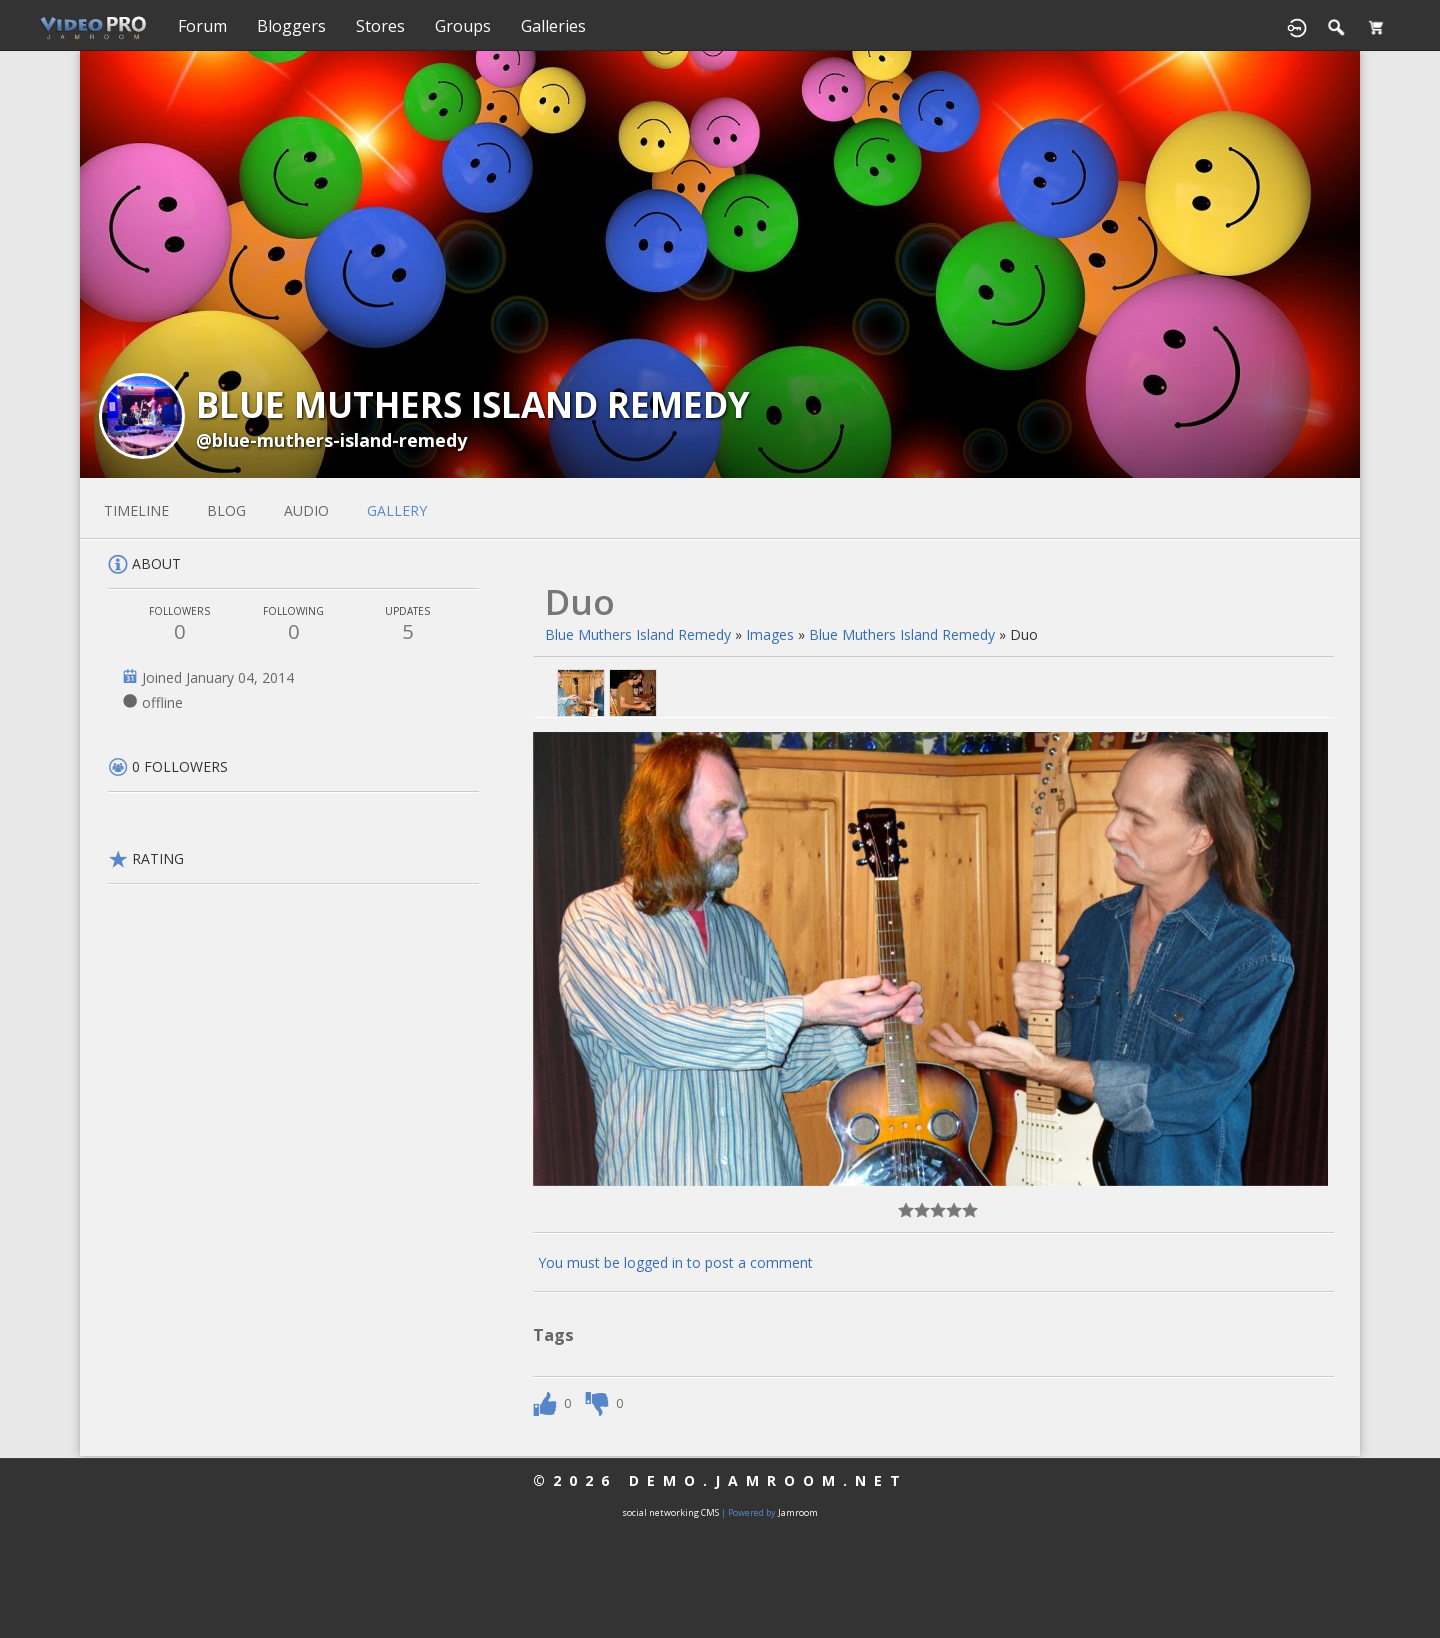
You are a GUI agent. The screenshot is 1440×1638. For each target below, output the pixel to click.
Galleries (553, 26)
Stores (380, 26)
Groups (463, 26)
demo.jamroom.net (768, 1480)
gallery (397, 510)
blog (226, 510)
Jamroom (798, 1512)
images (770, 634)
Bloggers (291, 26)
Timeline (136, 510)
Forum (202, 26)
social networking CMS (670, 1512)
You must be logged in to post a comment (675, 1262)
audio (306, 510)
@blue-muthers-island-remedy (331, 440)
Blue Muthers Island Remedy (638, 634)
